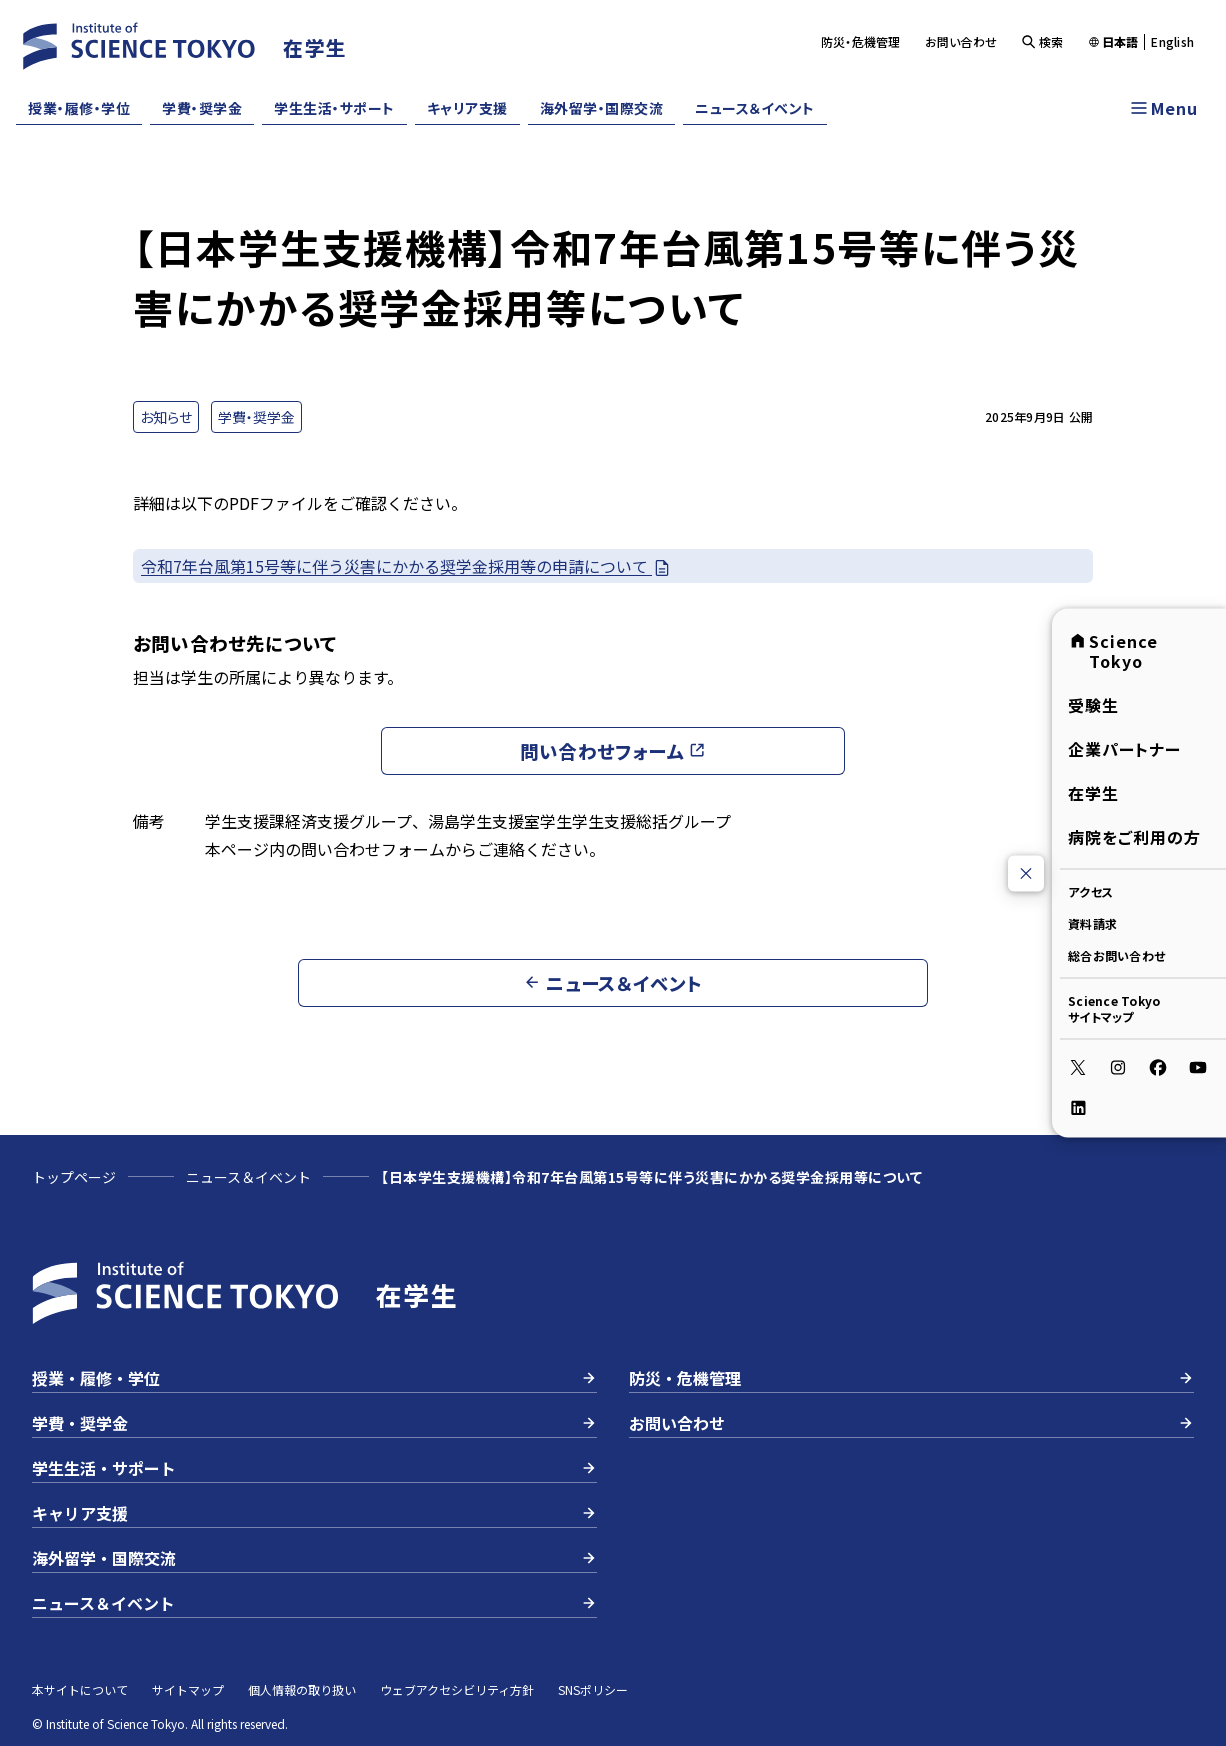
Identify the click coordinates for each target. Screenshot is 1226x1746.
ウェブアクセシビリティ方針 (457, 1689)
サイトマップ (188, 1689)
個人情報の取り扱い (302, 1689)
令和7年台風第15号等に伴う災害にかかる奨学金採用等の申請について (406, 566)
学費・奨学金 (202, 108)
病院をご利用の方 (1134, 837)
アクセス (1090, 891)
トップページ (74, 1177)
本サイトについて (80, 1689)
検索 (1042, 41)
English (1172, 42)
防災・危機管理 (861, 41)
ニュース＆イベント (755, 108)
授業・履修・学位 (79, 108)
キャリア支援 (467, 108)
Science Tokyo (1113, 651)
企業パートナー (1124, 749)
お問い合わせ (961, 41)
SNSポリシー (593, 1689)
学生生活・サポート (334, 108)
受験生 (1093, 705)
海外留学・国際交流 (602, 108)
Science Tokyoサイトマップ (1114, 1008)
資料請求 (1092, 923)
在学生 (1093, 793)
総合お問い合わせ (1116, 955)
